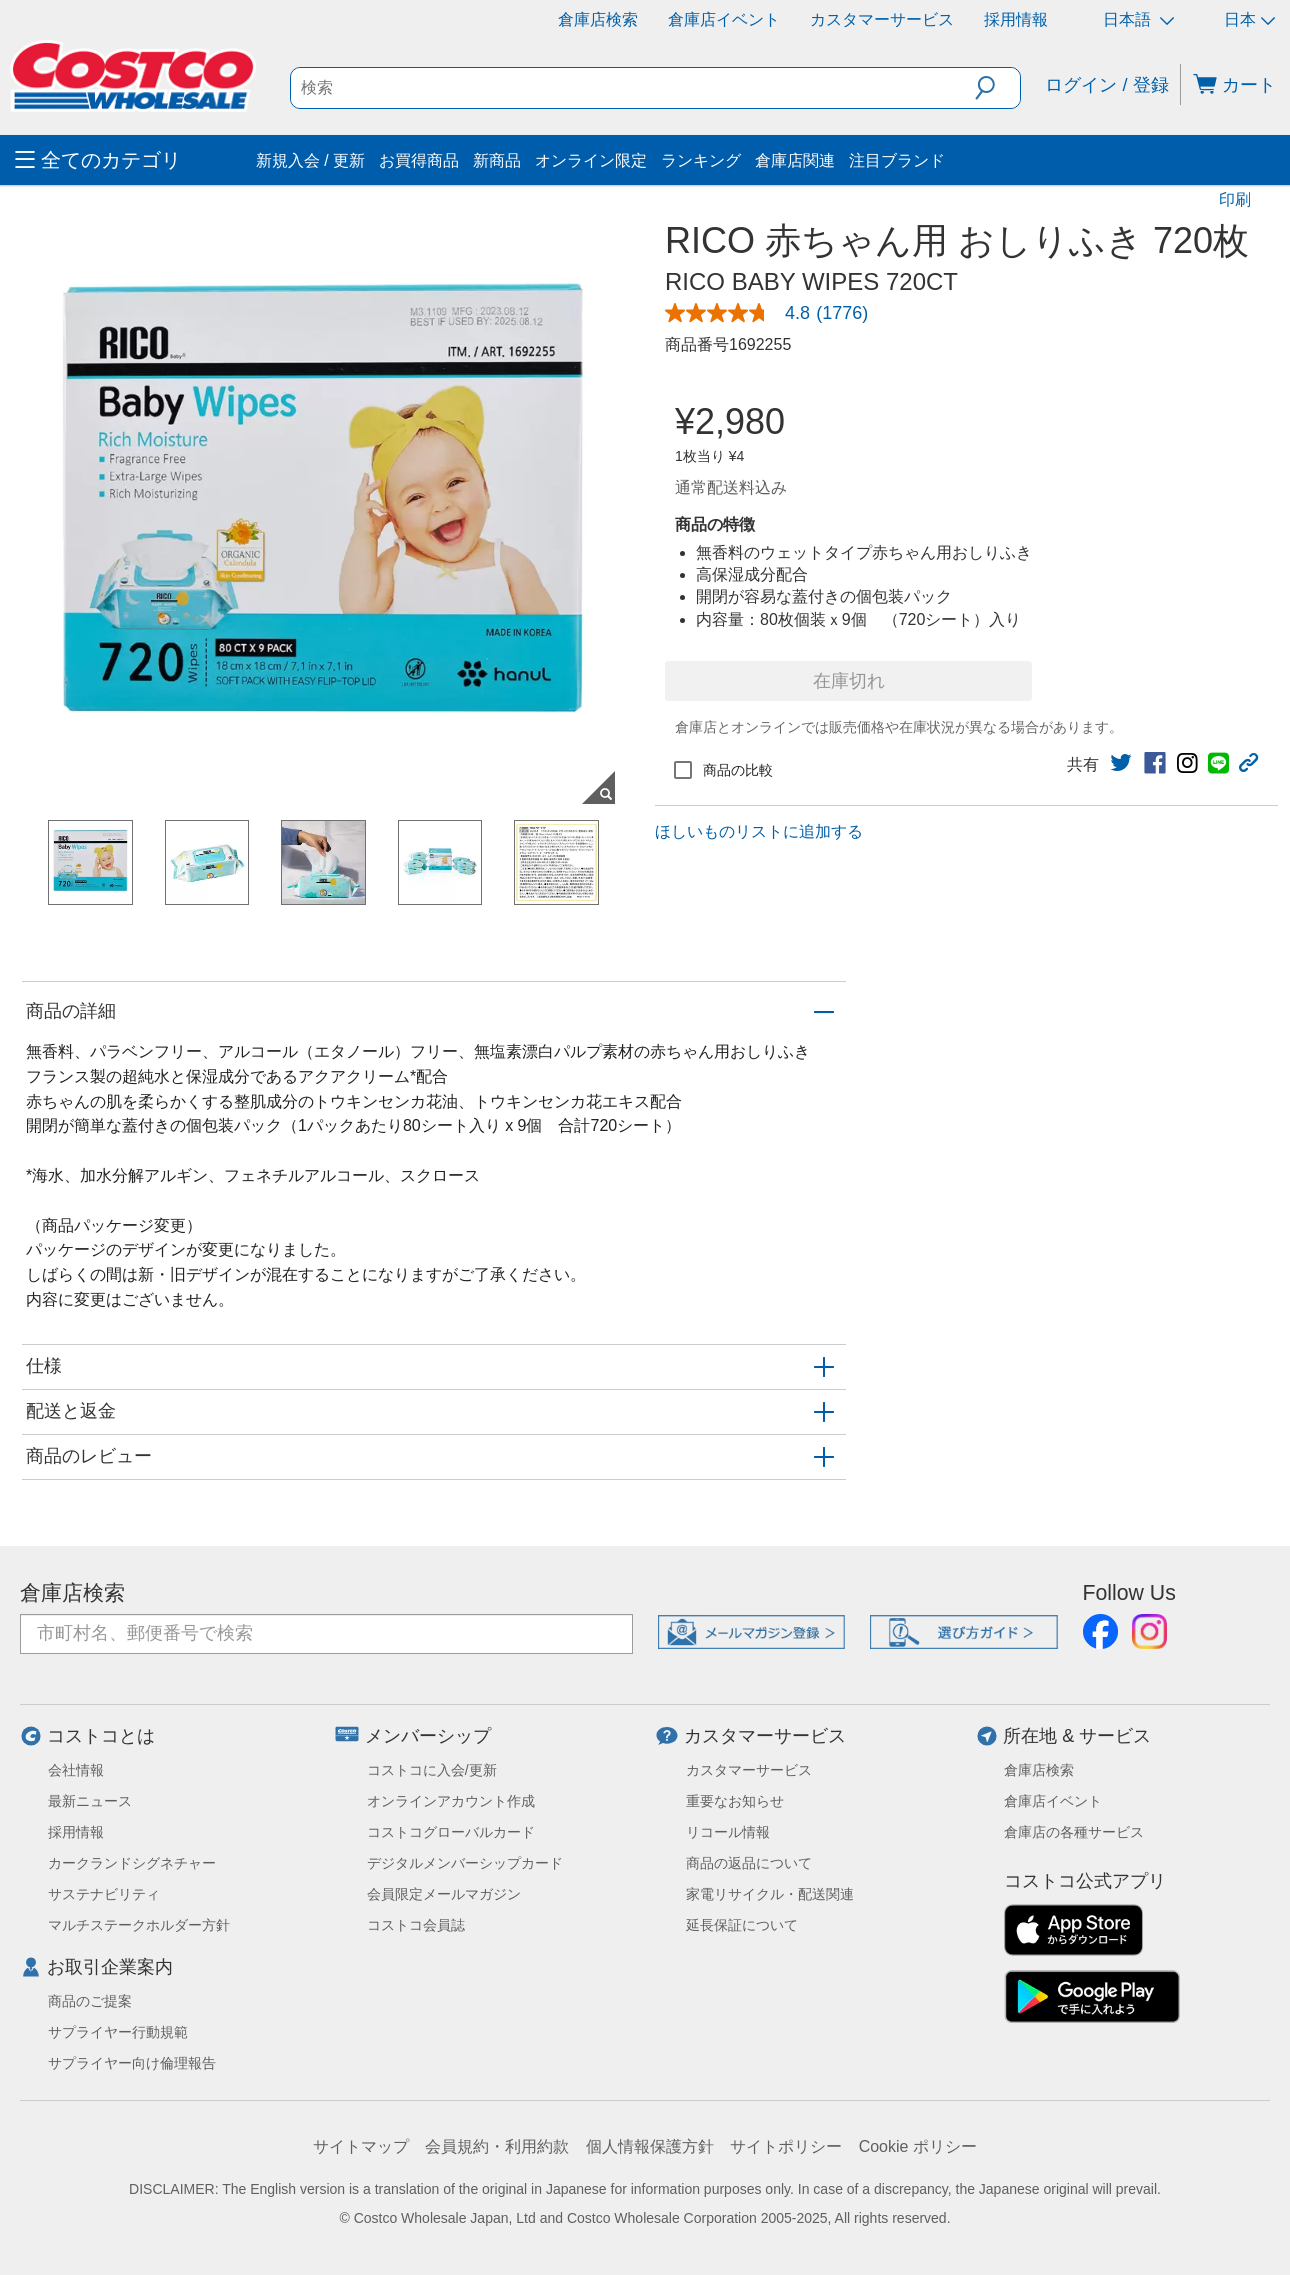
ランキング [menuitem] (701, 160)
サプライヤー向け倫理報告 (132, 2063)
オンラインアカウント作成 (451, 1801)
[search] (633, 88)
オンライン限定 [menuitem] (591, 160)
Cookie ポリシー (918, 2146)
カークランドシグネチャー (132, 1863)
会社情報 (76, 1770)
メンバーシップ (428, 1736)
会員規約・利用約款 (497, 2146)
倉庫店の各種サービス (1074, 1832)
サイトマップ (361, 2146)
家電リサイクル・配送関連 (770, 1894)
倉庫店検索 (598, 19)
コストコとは (101, 1736)
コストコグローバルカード (451, 1832)
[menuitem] (133, 160)
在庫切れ (849, 681)
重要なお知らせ (735, 1801)
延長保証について (742, 1925)
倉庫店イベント (724, 19)
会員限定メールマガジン (444, 1894)
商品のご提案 (90, 2001)
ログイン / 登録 (1106, 85)
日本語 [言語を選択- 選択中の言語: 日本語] (1138, 19)
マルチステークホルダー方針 (139, 1925)
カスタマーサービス (882, 19)
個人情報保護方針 (650, 2146)
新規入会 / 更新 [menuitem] (310, 160)
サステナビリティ (104, 1894)
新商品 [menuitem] (497, 160)
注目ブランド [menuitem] (897, 160)
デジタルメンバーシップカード (465, 1863)
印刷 (1235, 199)
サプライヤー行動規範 (118, 2032)
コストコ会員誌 (416, 1925)
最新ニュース (90, 1801)
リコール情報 (728, 1832)
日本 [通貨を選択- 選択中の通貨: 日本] (1249, 19)
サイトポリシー (786, 2146)
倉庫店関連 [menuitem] (795, 160)
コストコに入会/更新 (432, 1770)
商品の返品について (749, 1863)
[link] (774, 313)
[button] (997, 88)
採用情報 (1016, 19)
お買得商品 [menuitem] (419, 160)
